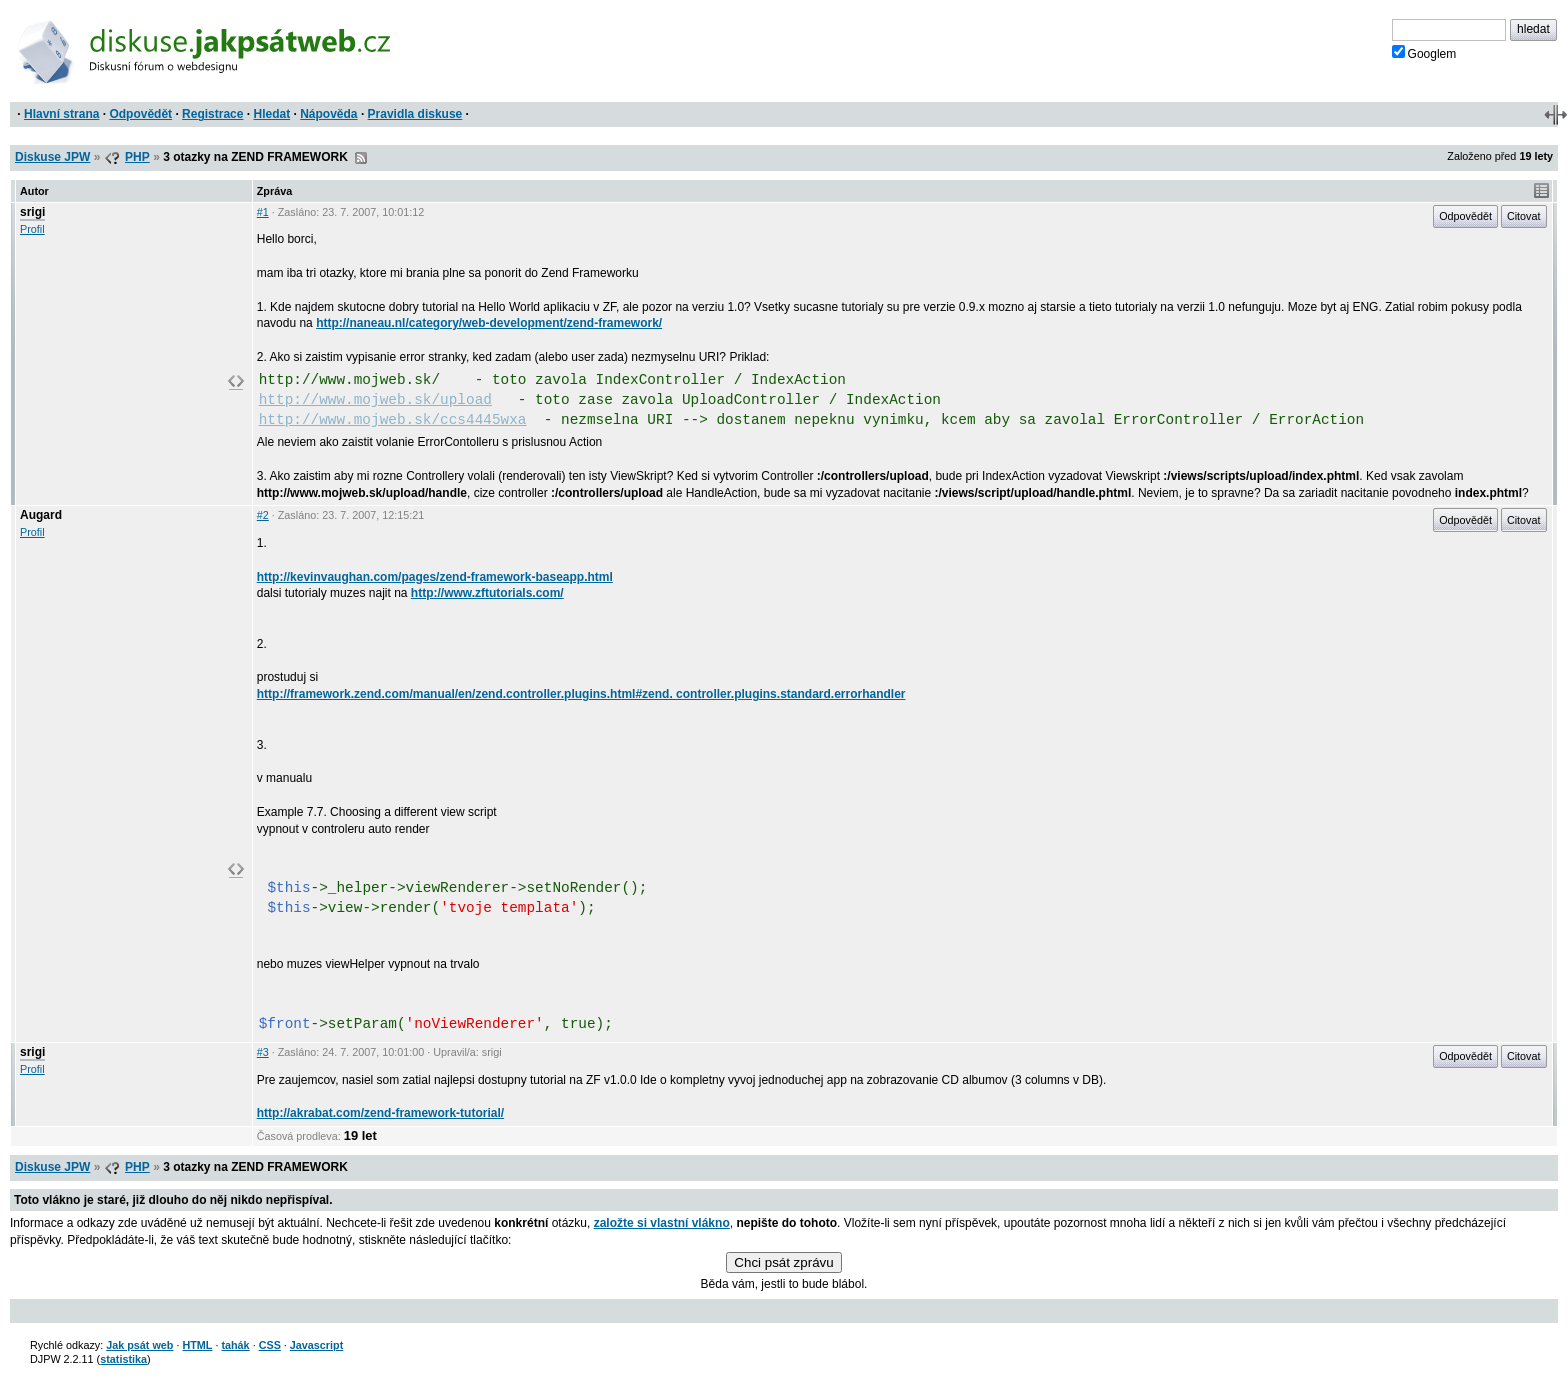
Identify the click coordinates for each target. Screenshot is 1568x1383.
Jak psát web (139, 1345)
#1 (263, 212)
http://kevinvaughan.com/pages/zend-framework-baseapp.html (435, 577)
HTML (197, 1345)
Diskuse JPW (52, 157)
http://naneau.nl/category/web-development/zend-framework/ (489, 323)
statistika (123, 1359)
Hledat (271, 114)
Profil (32, 229)
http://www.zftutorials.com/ (487, 593)
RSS (361, 158)
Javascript (316, 1345)
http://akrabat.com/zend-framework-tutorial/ (380, 1113)
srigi (32, 212)
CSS (270, 1345)
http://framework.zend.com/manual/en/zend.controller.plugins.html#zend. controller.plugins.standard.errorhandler (581, 694)
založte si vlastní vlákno (662, 1223)
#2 (263, 515)
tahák (235, 1345)
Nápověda (328, 114)
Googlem (1424, 53)
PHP (137, 157)
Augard (41, 515)
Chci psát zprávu (783, 1262)
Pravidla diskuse (415, 114)
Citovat (1524, 216)
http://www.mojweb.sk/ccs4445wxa (393, 420)
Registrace (212, 114)
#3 (263, 1052)
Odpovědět (140, 114)
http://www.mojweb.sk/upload (375, 400)
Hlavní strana (61, 114)
